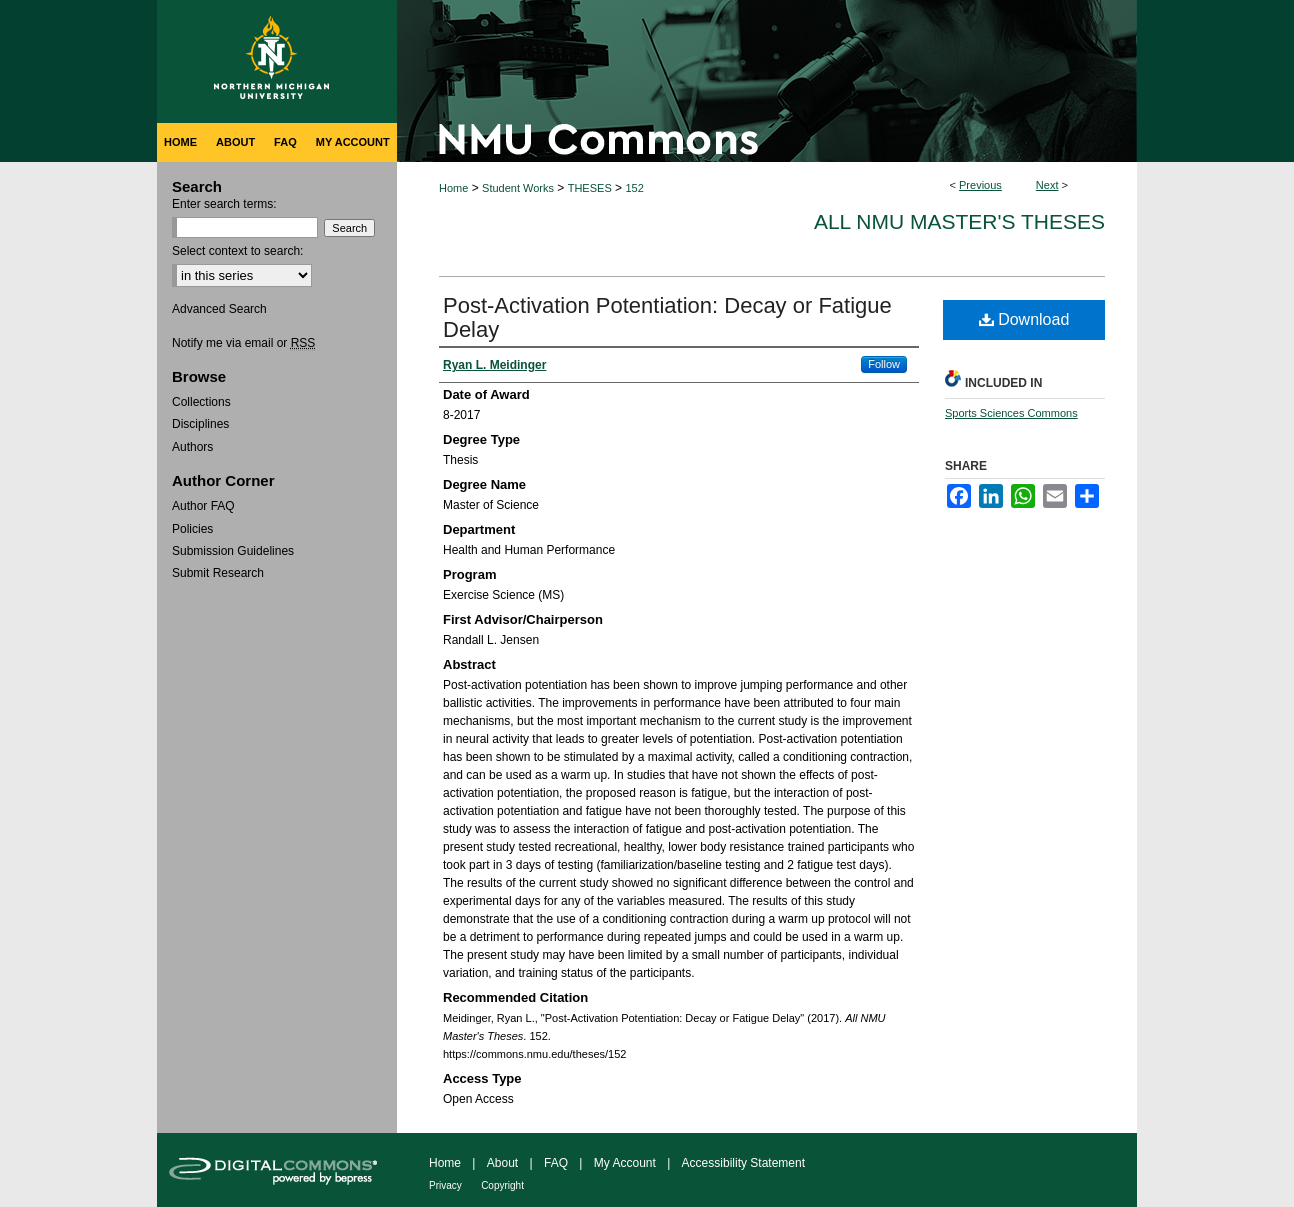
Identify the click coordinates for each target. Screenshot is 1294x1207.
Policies (192, 529)
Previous (980, 185)
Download (1024, 319)
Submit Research (218, 573)
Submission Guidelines (233, 551)
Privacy (445, 1185)
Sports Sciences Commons (1011, 413)
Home (453, 188)
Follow (884, 364)
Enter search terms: (224, 204)
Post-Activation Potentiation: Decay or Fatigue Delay (667, 317)
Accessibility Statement (743, 1163)
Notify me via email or (243, 343)
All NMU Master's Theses (959, 221)
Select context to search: (237, 251)
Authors (192, 447)
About (502, 1163)
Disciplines (200, 424)
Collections (201, 402)
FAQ (556, 1163)
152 (634, 188)
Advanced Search (219, 309)
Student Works (518, 188)
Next (1047, 185)
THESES (590, 188)
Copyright (502, 1185)
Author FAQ (203, 506)
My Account (625, 1163)
